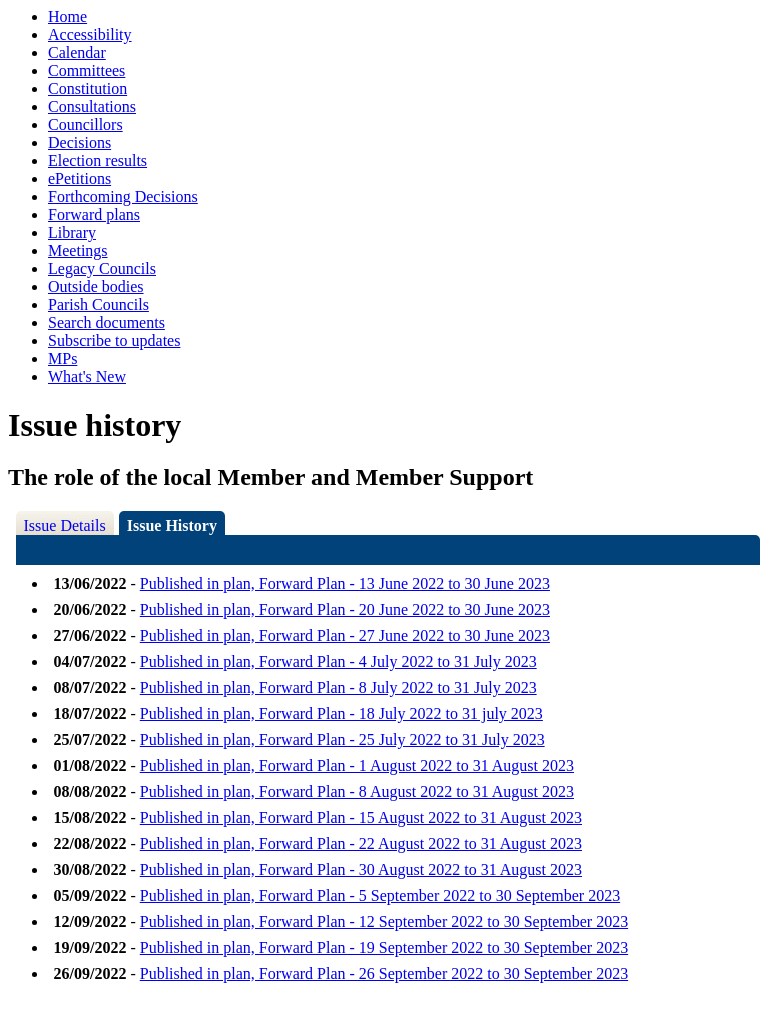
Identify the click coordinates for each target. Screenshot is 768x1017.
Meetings (78, 250)
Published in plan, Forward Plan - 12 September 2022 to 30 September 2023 (384, 921)
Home (67, 16)
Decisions (79, 142)
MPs (62, 358)
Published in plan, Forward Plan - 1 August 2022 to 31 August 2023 (357, 765)
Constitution (87, 88)
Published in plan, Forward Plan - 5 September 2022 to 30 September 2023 (380, 895)
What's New (87, 376)
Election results (97, 160)
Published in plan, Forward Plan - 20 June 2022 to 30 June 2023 (345, 609)
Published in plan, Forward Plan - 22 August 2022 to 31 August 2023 (361, 843)
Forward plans (94, 214)
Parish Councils (98, 304)
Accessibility (90, 34)
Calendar (77, 52)
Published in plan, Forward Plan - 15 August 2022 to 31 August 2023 (361, 817)
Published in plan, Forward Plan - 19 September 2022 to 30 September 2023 (384, 947)
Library (72, 232)
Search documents (106, 322)
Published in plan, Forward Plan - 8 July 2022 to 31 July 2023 (338, 687)
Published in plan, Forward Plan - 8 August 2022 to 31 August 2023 (357, 791)
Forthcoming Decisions (123, 196)
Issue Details (65, 525)
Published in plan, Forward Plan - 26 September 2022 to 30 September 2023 (384, 973)
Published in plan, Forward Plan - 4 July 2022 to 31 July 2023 (338, 661)
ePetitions (79, 178)
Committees (86, 70)
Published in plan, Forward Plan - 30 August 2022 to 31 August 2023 (361, 869)
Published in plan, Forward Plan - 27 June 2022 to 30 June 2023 (345, 635)
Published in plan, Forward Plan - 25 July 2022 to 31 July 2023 (342, 739)
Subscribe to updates (114, 340)
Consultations (92, 106)
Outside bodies (96, 286)
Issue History (172, 525)
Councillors (85, 124)
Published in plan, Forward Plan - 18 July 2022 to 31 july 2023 (341, 713)
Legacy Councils (102, 268)
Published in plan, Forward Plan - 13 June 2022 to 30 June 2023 (345, 583)
